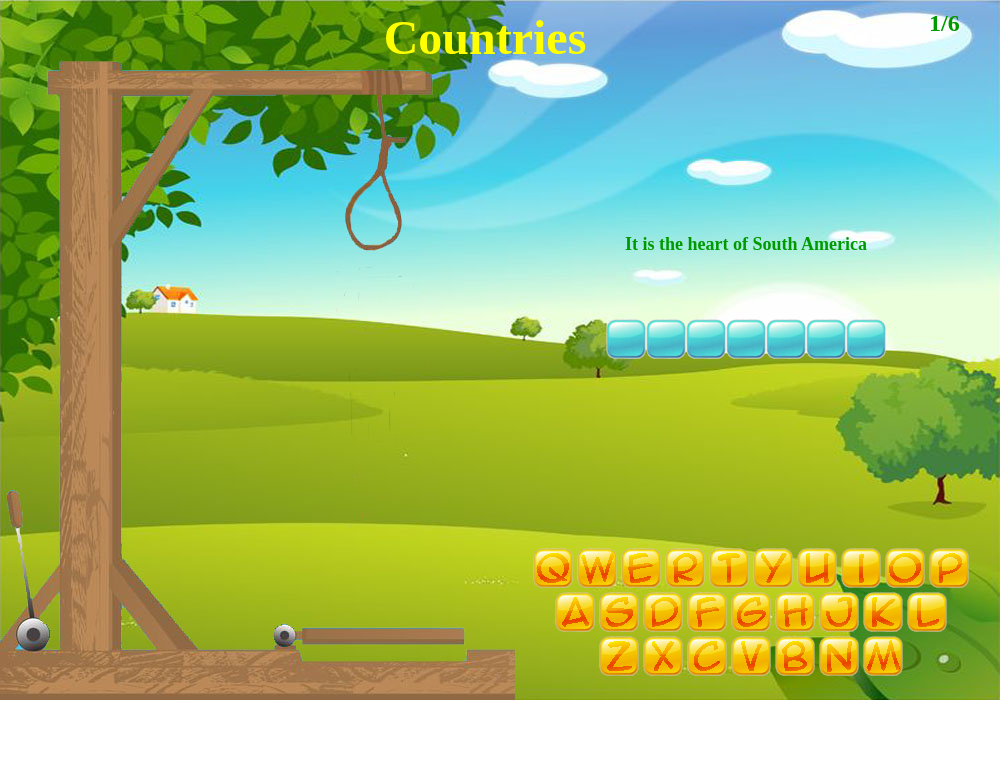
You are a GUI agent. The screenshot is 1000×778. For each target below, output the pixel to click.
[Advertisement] (500, 748)
